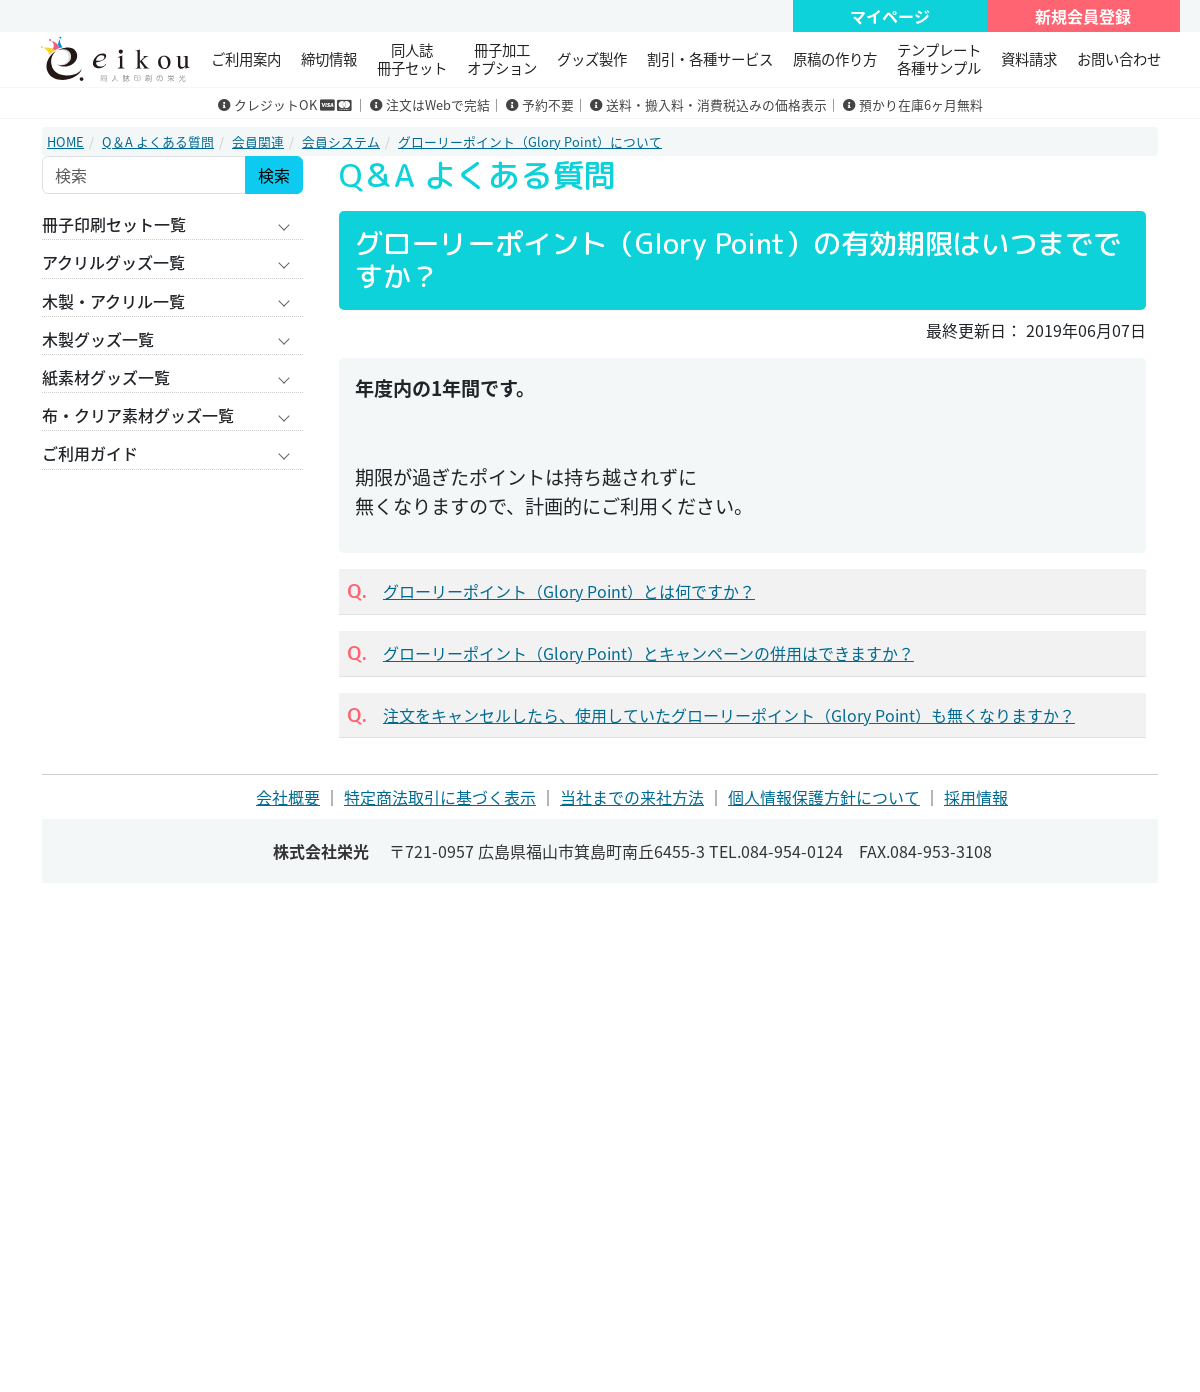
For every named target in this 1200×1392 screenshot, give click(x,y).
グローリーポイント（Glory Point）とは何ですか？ (569, 591)
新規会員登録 (1083, 16)
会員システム (341, 141)
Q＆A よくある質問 (158, 141)
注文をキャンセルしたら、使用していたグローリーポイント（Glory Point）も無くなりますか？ (729, 715)
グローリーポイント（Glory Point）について (530, 141)
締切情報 (329, 59)
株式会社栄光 (321, 851)
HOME (65, 141)
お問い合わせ (1119, 59)
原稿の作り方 (835, 59)
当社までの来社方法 (632, 797)
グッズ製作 (592, 59)
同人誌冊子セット (412, 58)
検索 (274, 175)
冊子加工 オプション (502, 58)
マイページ (890, 16)
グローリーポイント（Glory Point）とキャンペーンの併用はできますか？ (648, 653)
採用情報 (976, 797)
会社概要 (288, 797)
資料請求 (1029, 59)
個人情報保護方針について (824, 797)
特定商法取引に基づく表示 (440, 797)
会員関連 (258, 141)
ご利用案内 (246, 59)
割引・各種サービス (710, 59)
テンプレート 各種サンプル (939, 58)
